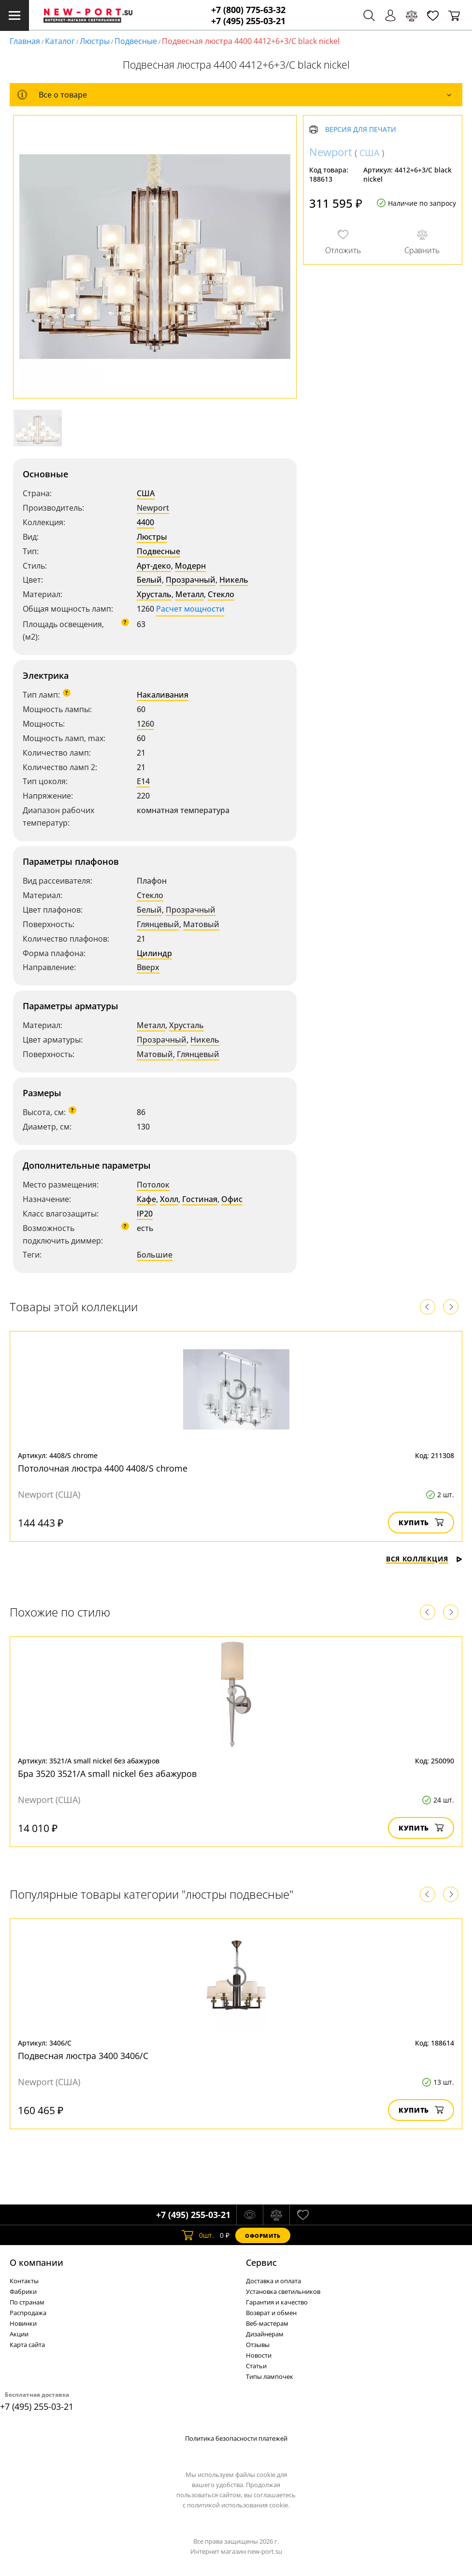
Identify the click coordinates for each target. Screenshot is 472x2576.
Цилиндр (154, 953)
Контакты (24, 2280)
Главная (25, 41)
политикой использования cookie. (238, 2505)
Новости (259, 2355)
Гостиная (199, 1199)
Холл (169, 1199)
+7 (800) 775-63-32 (248, 9)
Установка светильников (283, 2291)
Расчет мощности (190, 608)
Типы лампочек (269, 2376)
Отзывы (258, 2344)
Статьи (256, 2365)
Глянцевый (158, 924)
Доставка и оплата (273, 2280)
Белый (149, 579)
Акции (19, 2334)
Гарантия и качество (277, 2302)
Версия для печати (360, 130)
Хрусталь (154, 594)
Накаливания (162, 694)
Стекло (221, 594)
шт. (198, 2235)
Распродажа (28, 2312)
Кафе (146, 1199)
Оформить (263, 2235)
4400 (145, 522)
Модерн (190, 565)
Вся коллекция (424, 1558)
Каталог (60, 41)
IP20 (145, 1213)
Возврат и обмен (271, 2312)
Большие (154, 1254)
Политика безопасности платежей (236, 2438)
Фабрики (23, 2291)
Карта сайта (27, 2344)
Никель (233, 579)
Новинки (23, 2323)
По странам (27, 2302)
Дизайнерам (265, 2334)
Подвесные (135, 41)
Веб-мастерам (267, 2323)
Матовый (201, 924)
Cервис (261, 2262)
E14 (143, 781)
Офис (232, 1199)
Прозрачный (190, 579)
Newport (153, 507)
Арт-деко (154, 565)
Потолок (153, 1184)
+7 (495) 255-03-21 (248, 21)
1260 (145, 723)
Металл (189, 594)
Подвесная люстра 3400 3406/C (83, 2055)
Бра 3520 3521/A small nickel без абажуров (107, 1773)
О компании (36, 2262)
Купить (421, 1522)
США (146, 493)
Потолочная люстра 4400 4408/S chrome (102, 1468)
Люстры (95, 41)
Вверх (148, 967)
